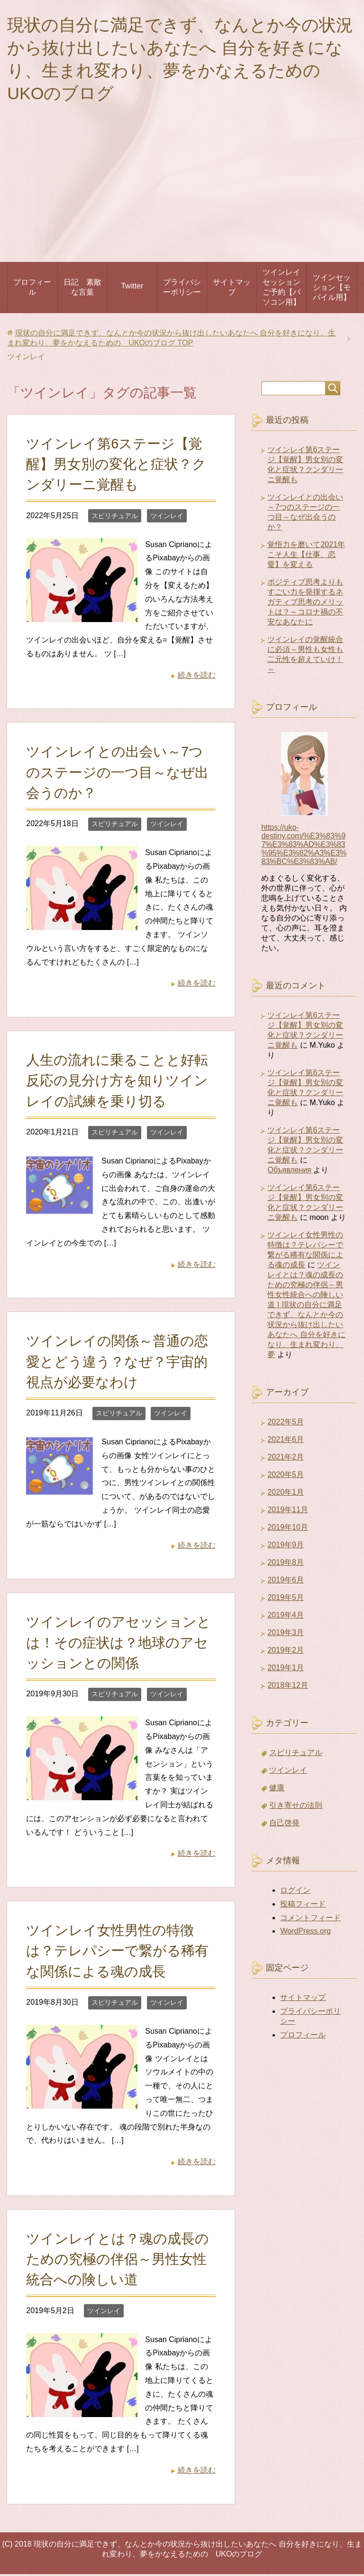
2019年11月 (287, 1511)
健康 (276, 1790)
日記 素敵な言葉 (82, 289)
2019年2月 (285, 1652)
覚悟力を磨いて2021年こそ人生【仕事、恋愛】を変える (306, 556)
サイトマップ (232, 289)
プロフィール (32, 289)
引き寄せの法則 (295, 1807)
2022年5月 (285, 1424)
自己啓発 (284, 1825)
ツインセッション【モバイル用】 (332, 289)
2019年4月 (285, 1617)
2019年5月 (285, 1599)
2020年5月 (285, 1476)
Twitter (132, 288)
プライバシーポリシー (182, 289)
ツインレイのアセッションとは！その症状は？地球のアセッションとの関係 (118, 1644)
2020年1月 (285, 1494)
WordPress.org (305, 1933)
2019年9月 (285, 1547)
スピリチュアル (114, 517)
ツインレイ (166, 517)
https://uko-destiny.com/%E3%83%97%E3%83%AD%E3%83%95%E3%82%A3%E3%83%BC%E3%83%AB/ (303, 846)
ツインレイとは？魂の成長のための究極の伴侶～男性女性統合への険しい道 (117, 2261)
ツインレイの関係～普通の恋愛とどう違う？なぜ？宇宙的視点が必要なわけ (117, 1363)
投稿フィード (303, 1906)
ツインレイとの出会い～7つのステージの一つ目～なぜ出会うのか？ (117, 774)
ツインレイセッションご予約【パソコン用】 (281, 289)
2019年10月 (287, 1529)
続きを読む (197, 677)
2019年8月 (285, 1564)
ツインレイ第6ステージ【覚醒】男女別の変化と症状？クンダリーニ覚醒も (116, 466)
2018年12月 (287, 1687)
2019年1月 (285, 1669)
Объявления (289, 1172)
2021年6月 (285, 1441)
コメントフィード (310, 1920)
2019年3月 (285, 1634)
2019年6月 (285, 1582)
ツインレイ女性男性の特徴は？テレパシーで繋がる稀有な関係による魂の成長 (117, 1953)
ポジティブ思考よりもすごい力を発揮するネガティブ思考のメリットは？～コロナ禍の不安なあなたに (305, 604)
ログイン (295, 1892)
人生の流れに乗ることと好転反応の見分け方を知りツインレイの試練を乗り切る (117, 1082)
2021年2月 (285, 1459)
